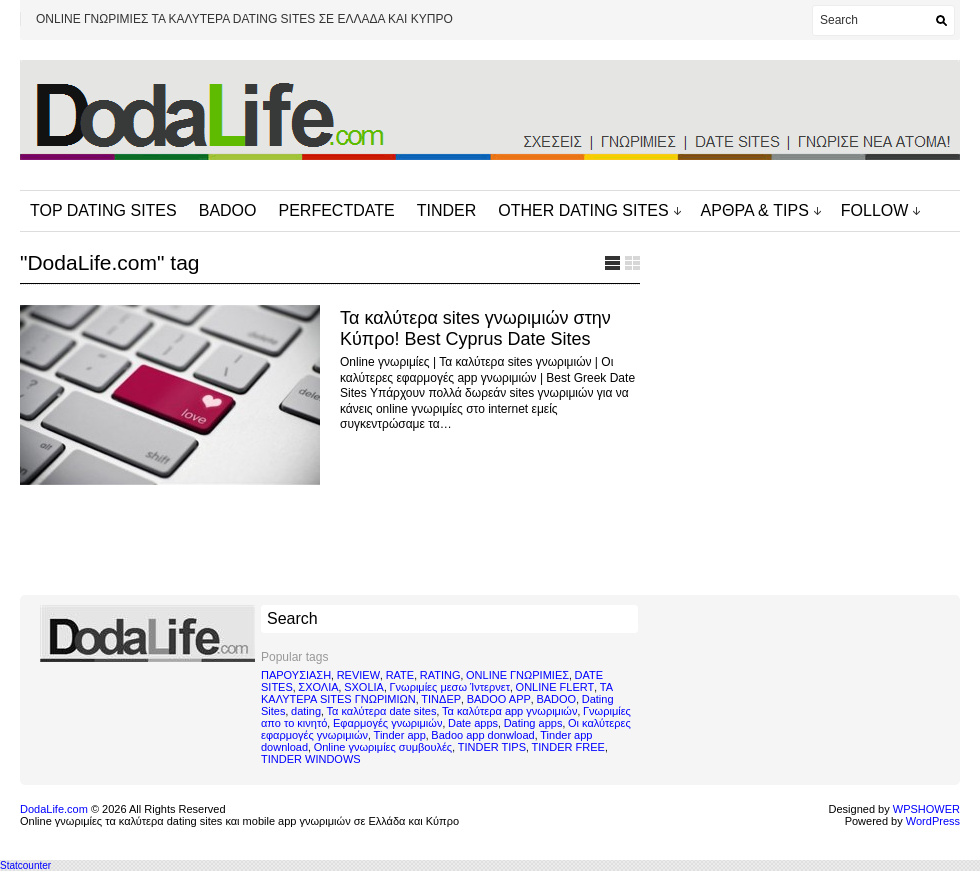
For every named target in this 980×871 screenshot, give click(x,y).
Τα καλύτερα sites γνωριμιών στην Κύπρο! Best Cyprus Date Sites (475, 328)
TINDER (447, 210)
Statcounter (25, 865)
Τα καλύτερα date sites (382, 711)
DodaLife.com (54, 809)
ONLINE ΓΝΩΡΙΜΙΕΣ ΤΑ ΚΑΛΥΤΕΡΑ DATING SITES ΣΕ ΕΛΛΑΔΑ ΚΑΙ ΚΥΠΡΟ (244, 19)
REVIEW (358, 675)
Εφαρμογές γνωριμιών (387, 723)
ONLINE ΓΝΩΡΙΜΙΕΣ (517, 675)
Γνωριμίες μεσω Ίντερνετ (449, 687)
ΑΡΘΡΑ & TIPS (755, 210)
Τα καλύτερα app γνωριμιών (509, 711)
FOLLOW (875, 210)
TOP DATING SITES (103, 210)
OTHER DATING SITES (583, 210)
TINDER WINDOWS (311, 759)
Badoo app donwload (482, 735)
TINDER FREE (568, 747)
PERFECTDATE (337, 210)
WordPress (933, 821)
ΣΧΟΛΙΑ (318, 687)
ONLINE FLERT (555, 687)
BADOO (228, 210)
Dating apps (533, 723)
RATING (440, 675)
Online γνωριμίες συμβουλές (383, 747)
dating (306, 711)
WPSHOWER (926, 809)
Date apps (473, 723)
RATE (400, 675)
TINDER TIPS (492, 747)
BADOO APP (499, 699)
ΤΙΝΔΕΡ (441, 699)
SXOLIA (364, 687)
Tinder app (400, 735)
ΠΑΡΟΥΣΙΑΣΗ (296, 675)
